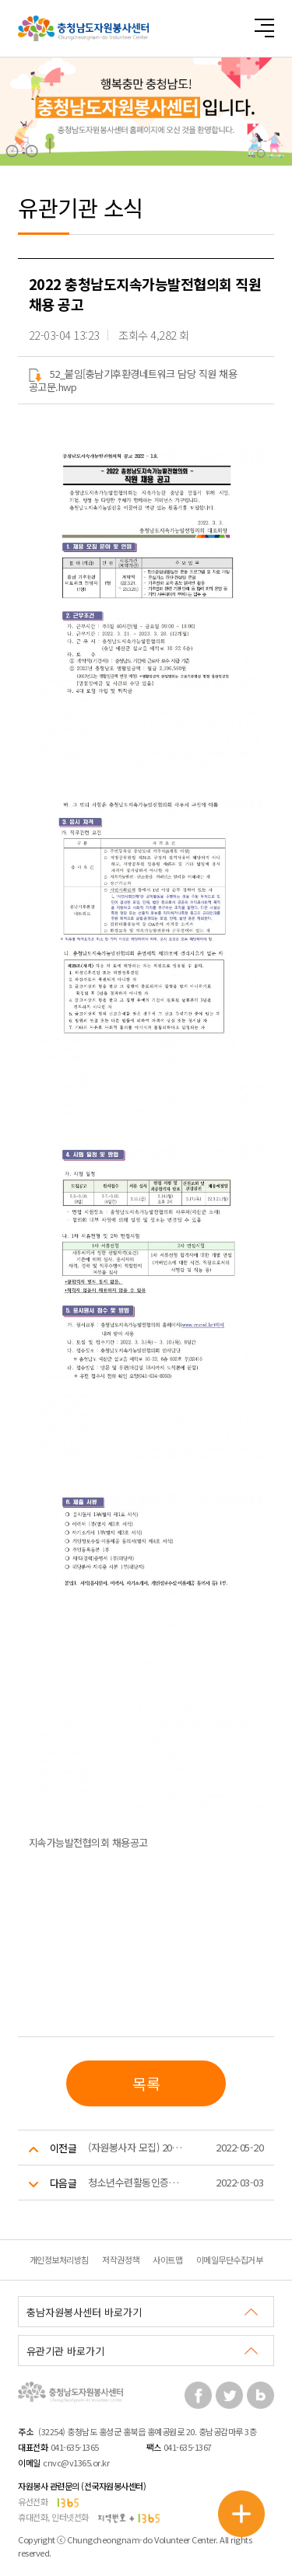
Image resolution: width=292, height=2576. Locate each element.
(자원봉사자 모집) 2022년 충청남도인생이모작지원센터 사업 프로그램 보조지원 (135, 2147)
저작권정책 (120, 2259)
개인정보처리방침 (59, 2259)
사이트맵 (167, 2259)
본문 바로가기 (0, 0)
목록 (146, 2083)
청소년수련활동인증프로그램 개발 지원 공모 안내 (135, 2182)
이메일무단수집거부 (229, 2259)
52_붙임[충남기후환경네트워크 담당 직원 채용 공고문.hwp (133, 380)
